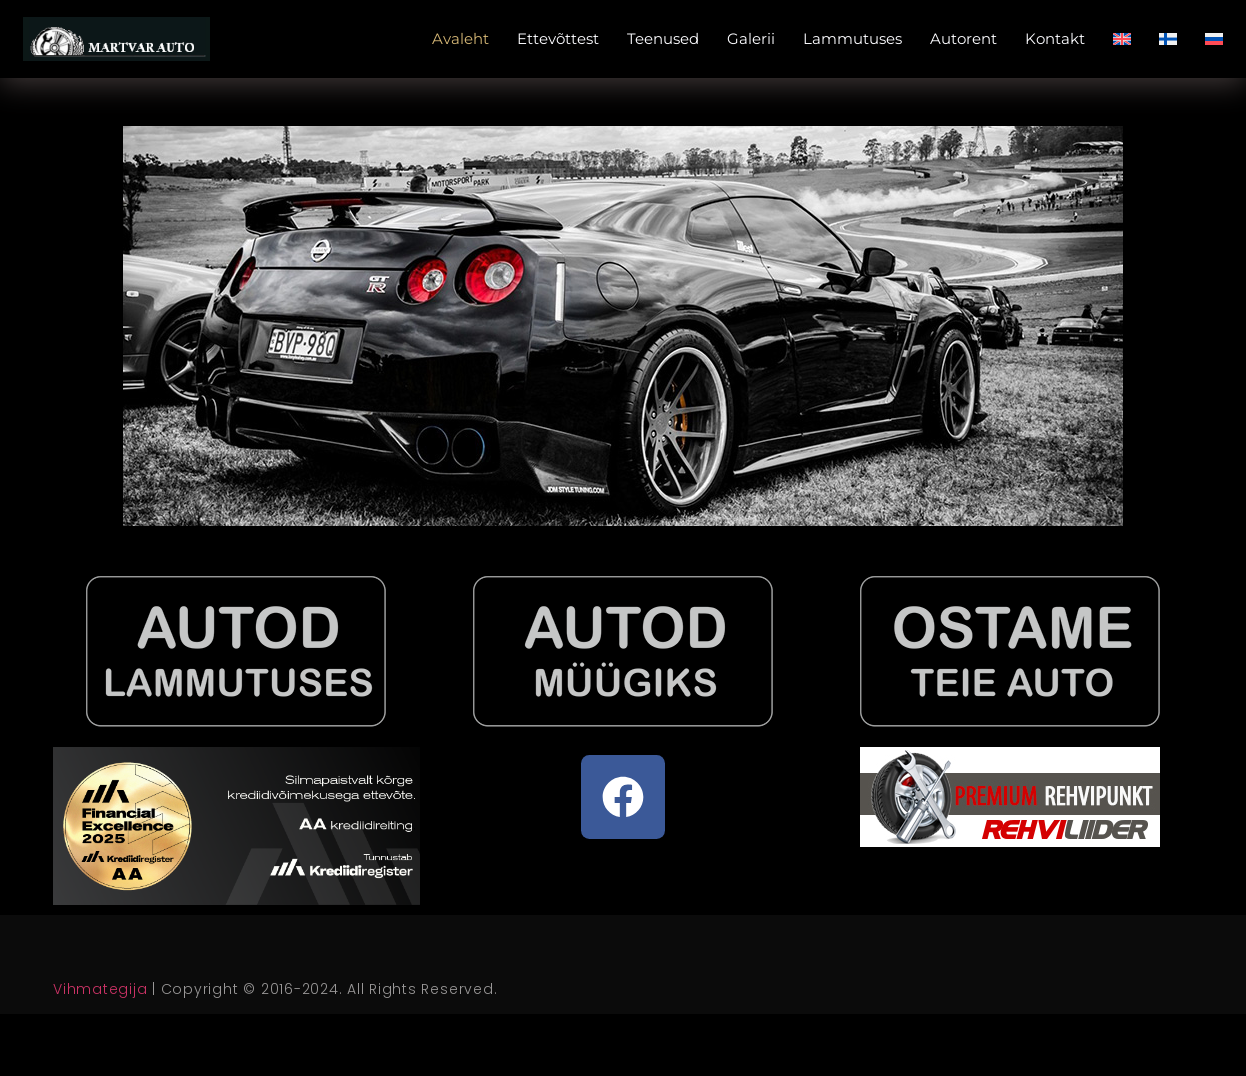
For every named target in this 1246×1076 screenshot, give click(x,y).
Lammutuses (852, 38)
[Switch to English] (1122, 39)
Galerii (751, 38)
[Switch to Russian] (1214, 39)
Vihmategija (100, 989)
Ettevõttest (558, 38)
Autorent (963, 38)
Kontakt (1055, 38)
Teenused (663, 38)
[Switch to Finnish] (1168, 39)
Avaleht (460, 38)
